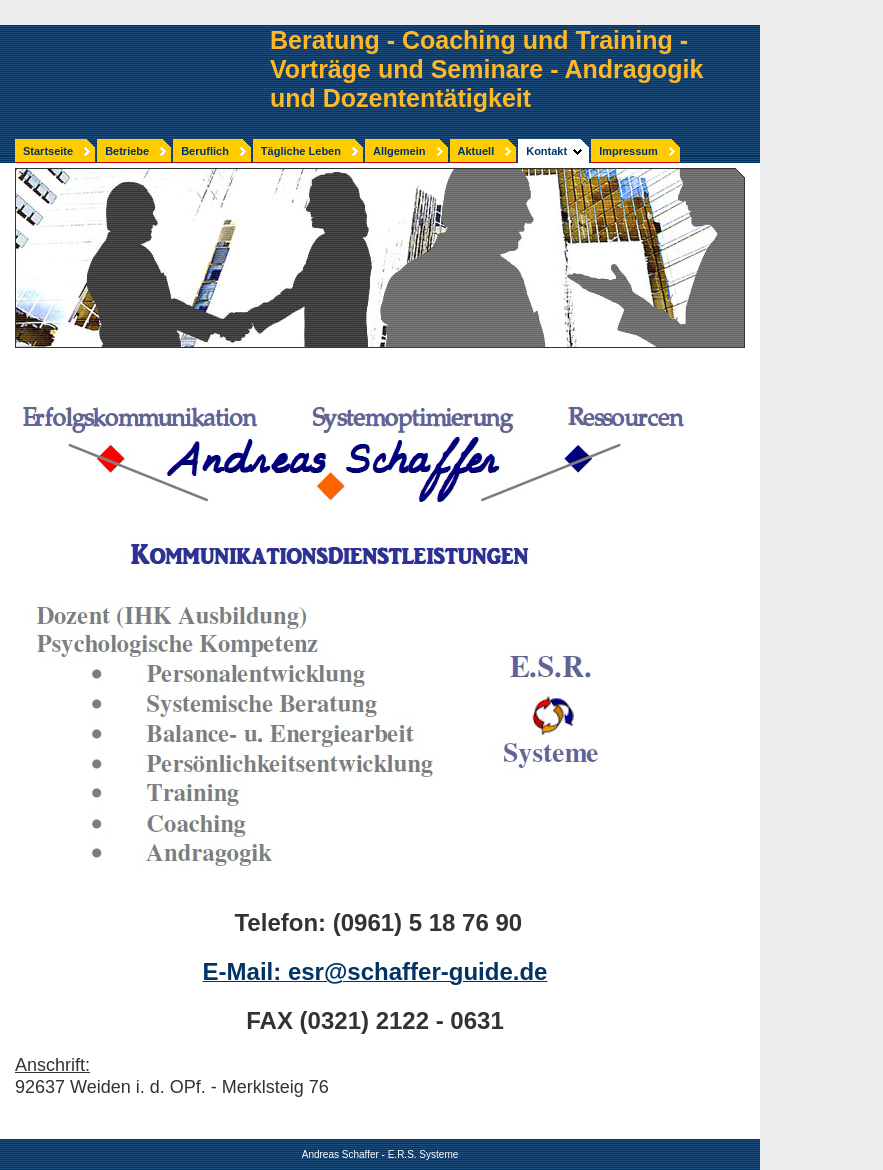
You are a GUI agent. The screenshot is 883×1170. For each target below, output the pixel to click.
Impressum (628, 151)
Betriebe (127, 151)
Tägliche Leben (301, 151)
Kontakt (546, 151)
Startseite (48, 151)
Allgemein (399, 151)
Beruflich (205, 151)
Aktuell (476, 151)
